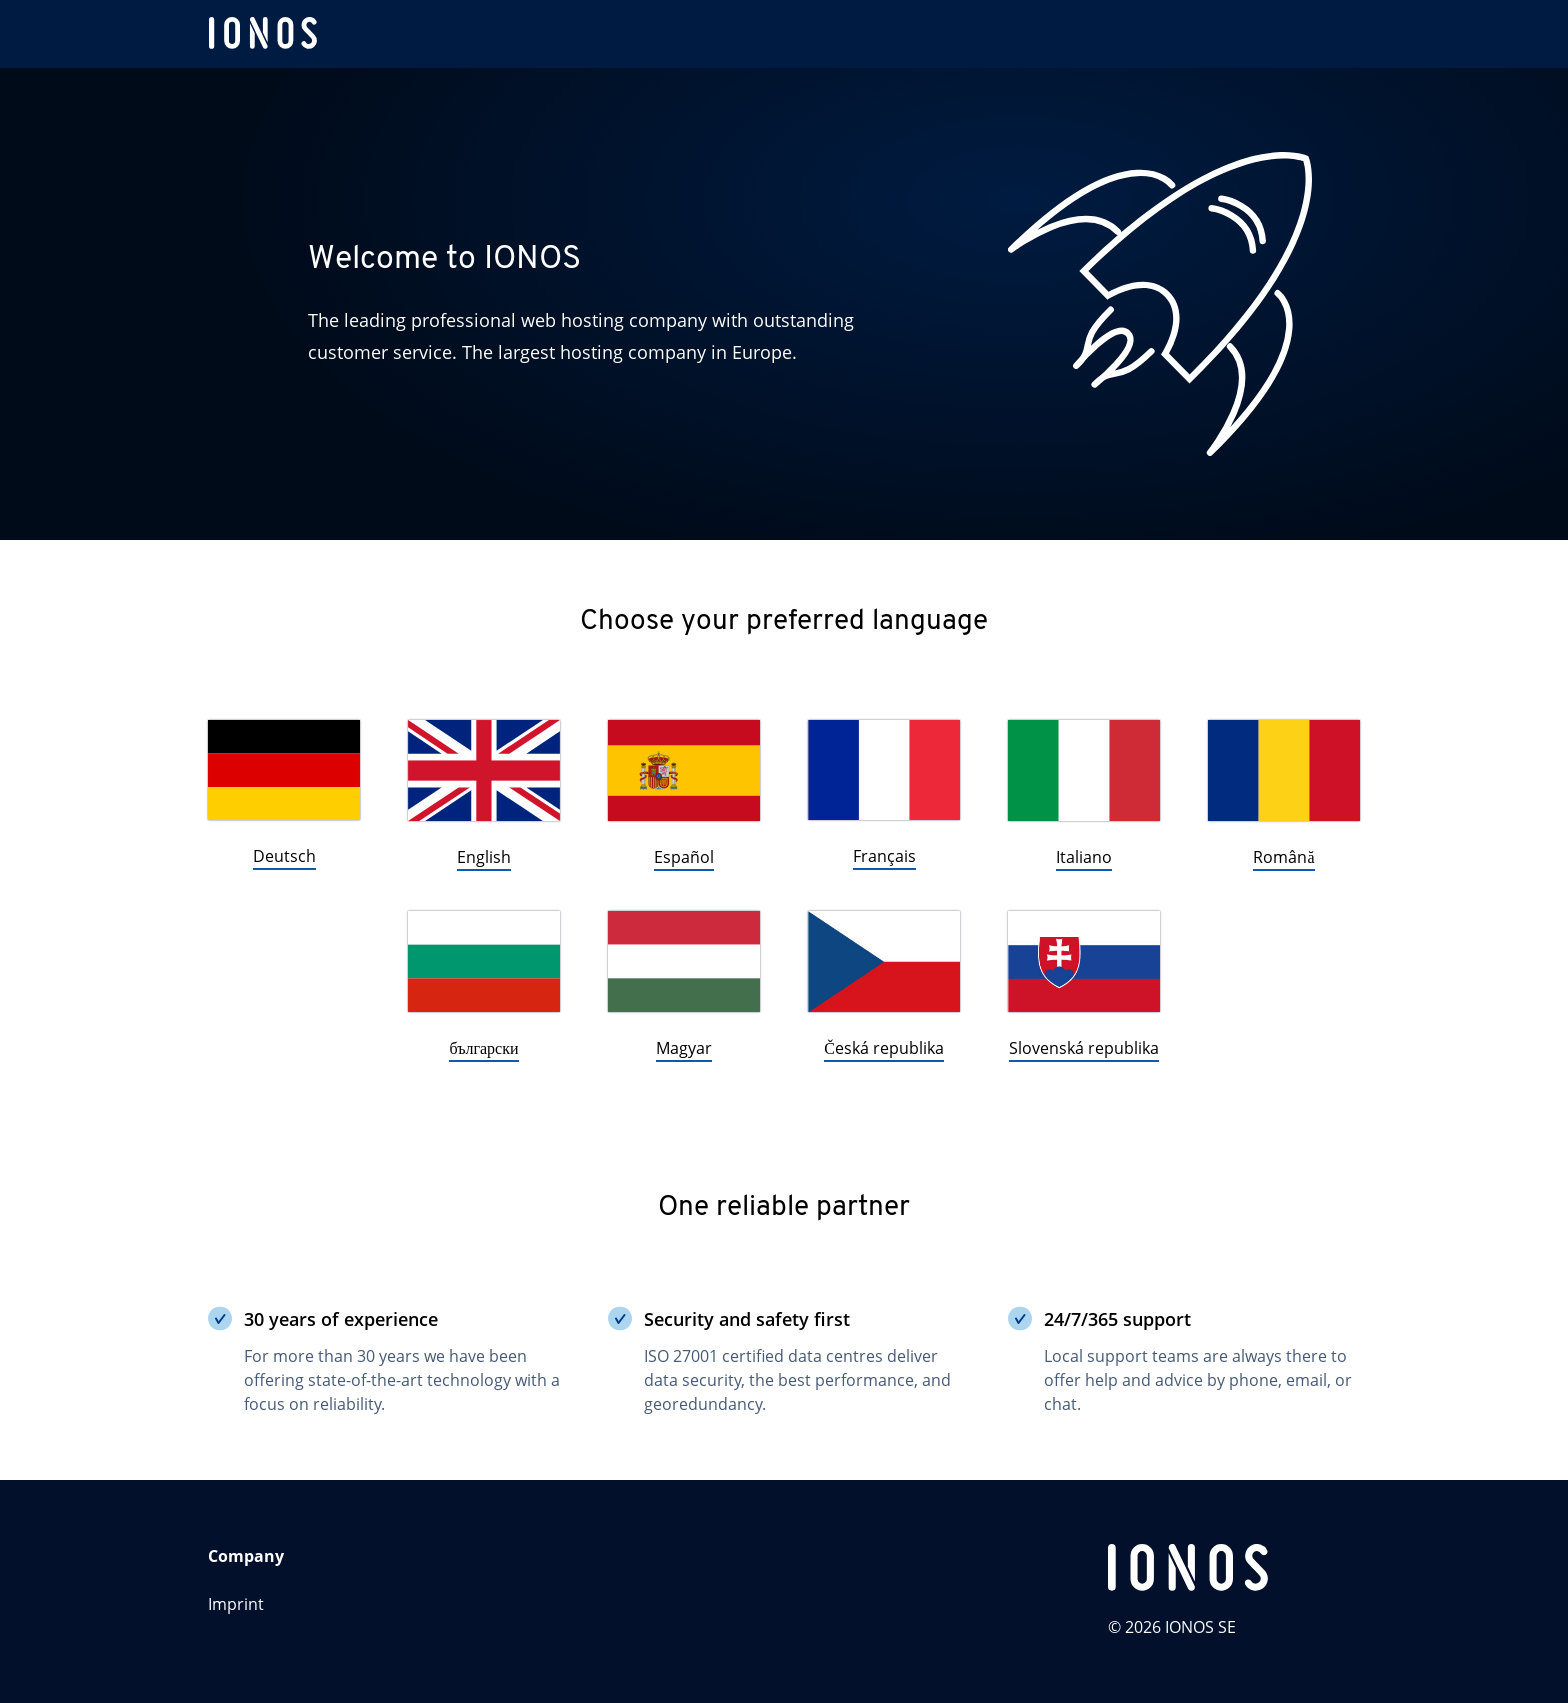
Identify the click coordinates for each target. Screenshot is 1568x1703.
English (484, 857)
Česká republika (884, 1048)
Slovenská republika (1084, 1048)
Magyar (684, 1048)
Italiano (1084, 857)
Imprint (236, 1604)
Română (1283, 857)
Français (884, 856)
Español (684, 857)
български (483, 1048)
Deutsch (284, 856)
